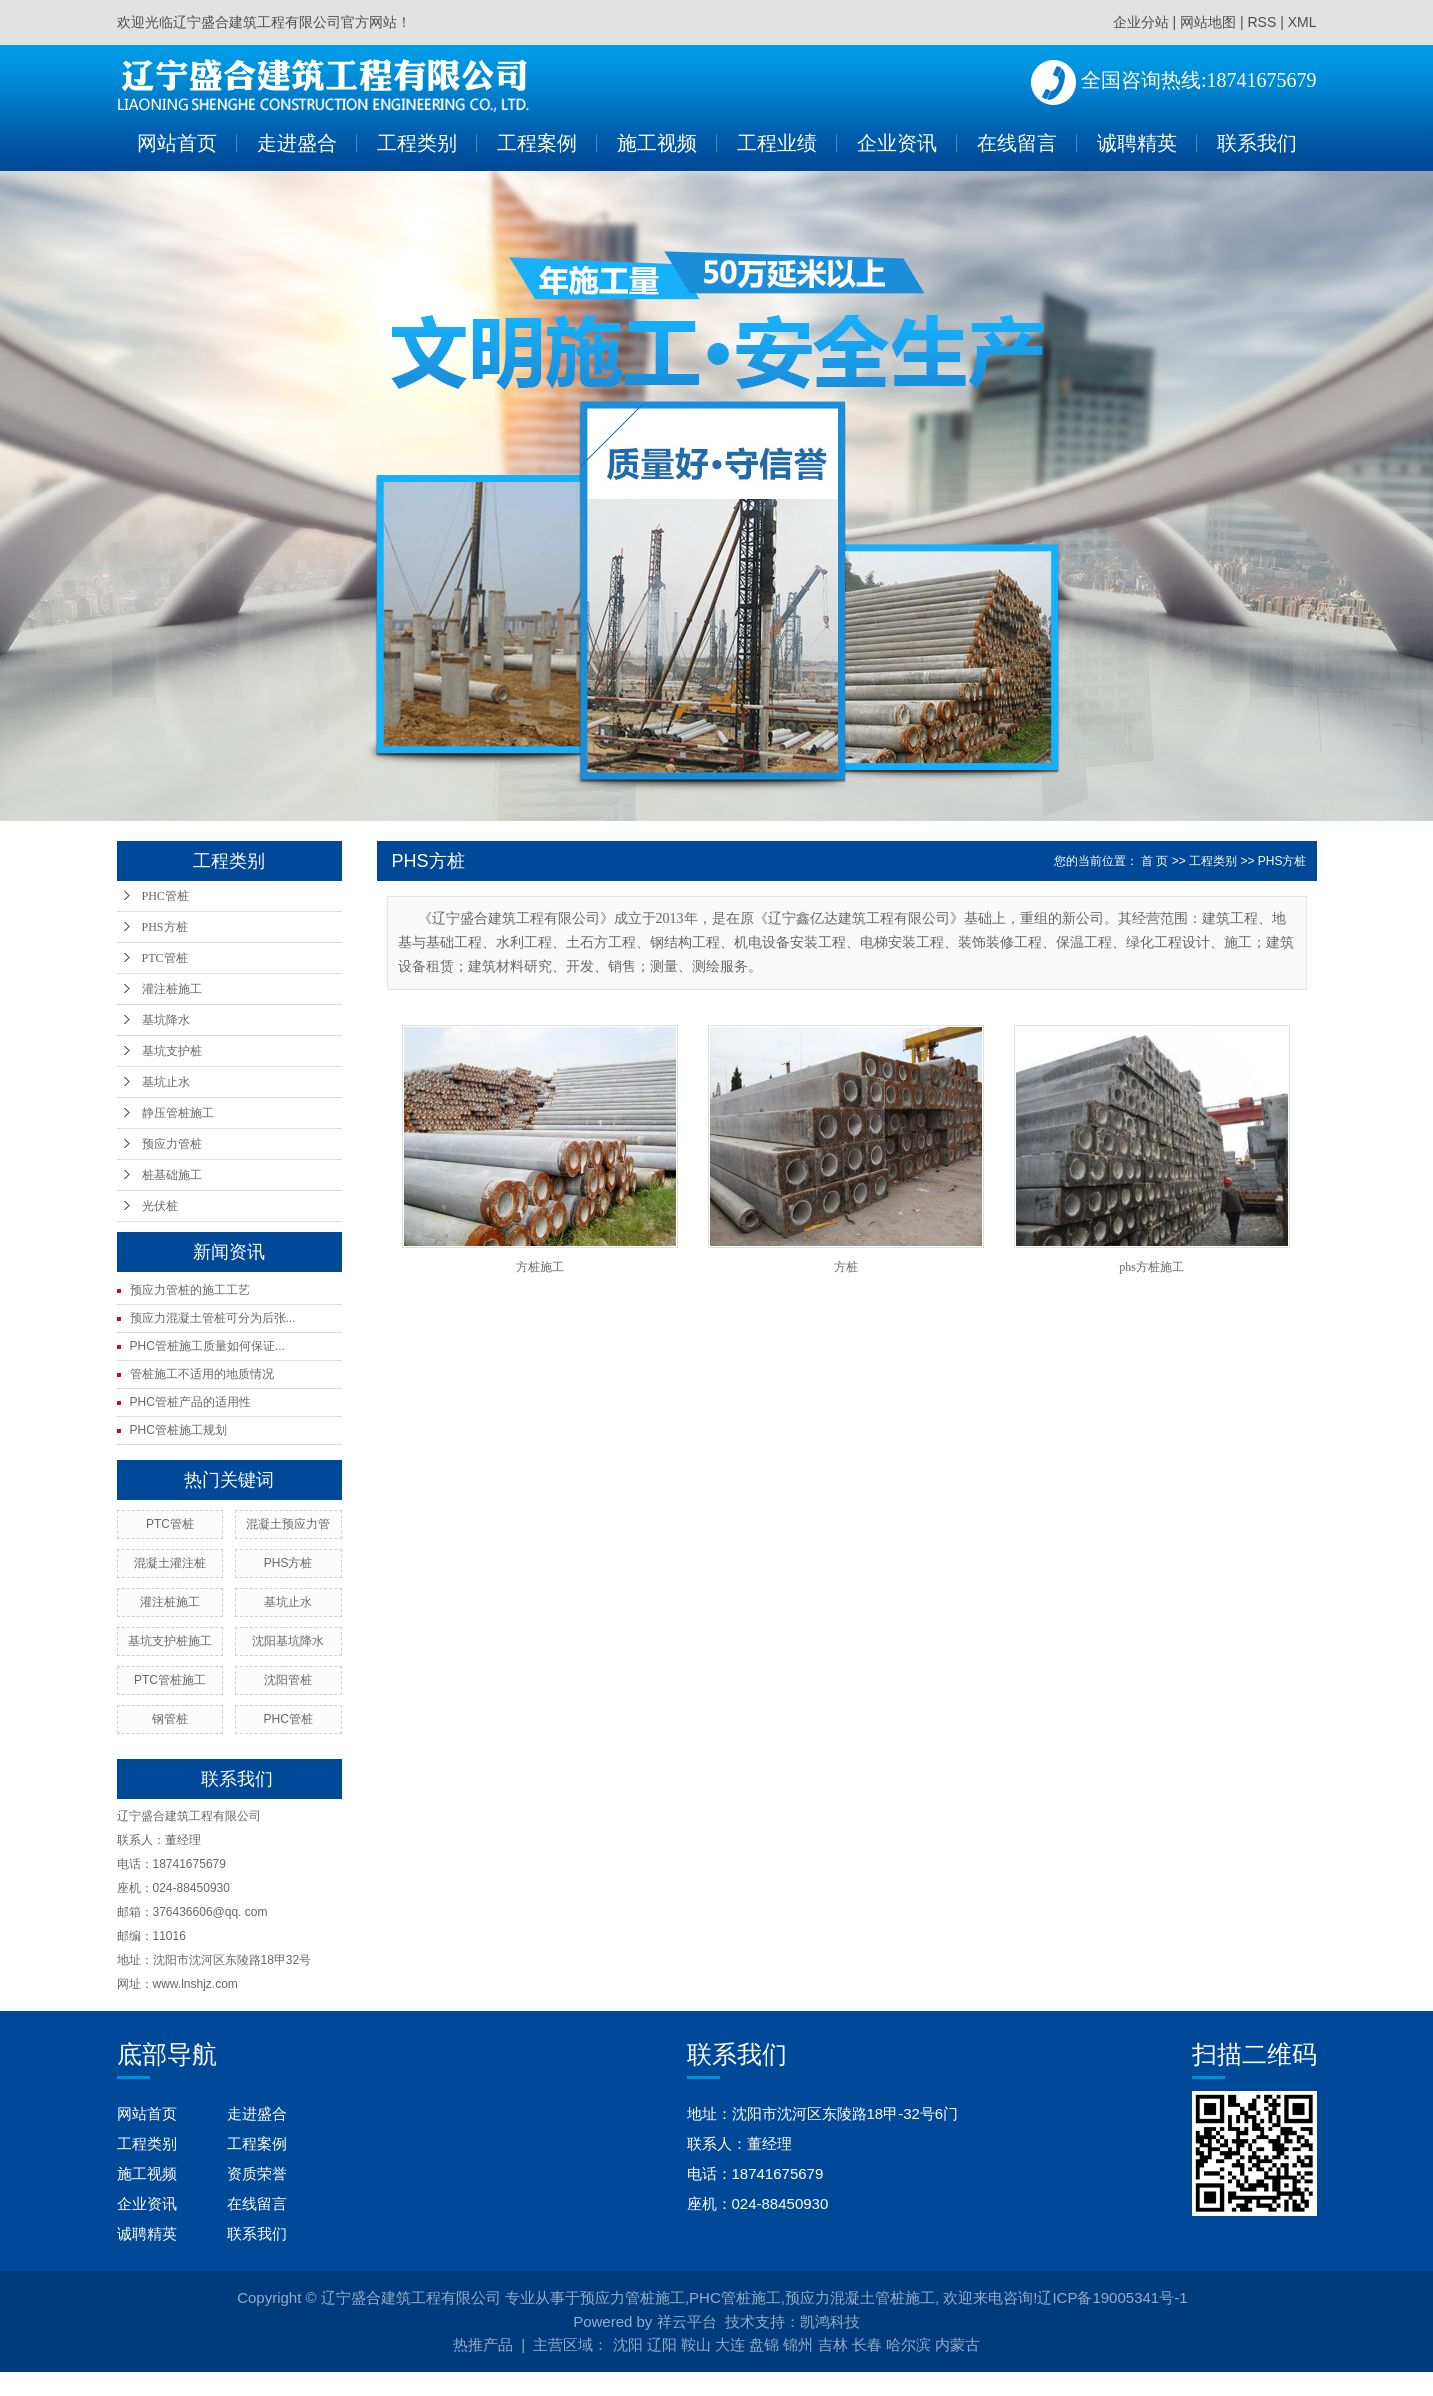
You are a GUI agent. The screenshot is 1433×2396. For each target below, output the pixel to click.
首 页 (1154, 861)
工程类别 (417, 143)
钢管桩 (170, 1719)
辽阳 (662, 2344)
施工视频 (657, 143)
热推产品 (483, 2344)
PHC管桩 (165, 896)
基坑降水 (166, 1020)
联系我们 (1257, 143)
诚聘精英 (1137, 143)
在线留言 (1017, 143)
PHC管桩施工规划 (178, 1430)
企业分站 (1141, 22)
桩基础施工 (172, 1175)
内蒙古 (957, 2344)
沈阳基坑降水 (288, 1641)
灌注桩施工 (172, 989)
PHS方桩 (165, 927)
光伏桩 (160, 1206)
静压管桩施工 (178, 1113)
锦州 (798, 2344)
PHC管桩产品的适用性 (190, 1402)
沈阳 (628, 2344)
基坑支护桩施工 (170, 1641)
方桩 (846, 1267)
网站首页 (177, 143)
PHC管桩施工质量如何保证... (207, 1346)
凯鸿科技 (830, 2321)
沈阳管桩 (288, 1680)
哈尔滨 (908, 2344)
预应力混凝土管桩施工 (860, 2297)
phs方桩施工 (1151, 1267)
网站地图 (1208, 22)
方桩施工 (540, 1267)
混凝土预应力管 (288, 1524)
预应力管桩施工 (632, 2297)
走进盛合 (297, 143)
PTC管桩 (165, 958)
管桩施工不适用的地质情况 (202, 1374)
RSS (1261, 22)
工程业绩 (777, 143)
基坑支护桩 (172, 1051)
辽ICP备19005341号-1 (1112, 2297)
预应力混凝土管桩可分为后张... (213, 1318)
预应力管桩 (172, 1144)
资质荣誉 (257, 2173)
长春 (867, 2344)
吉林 (833, 2344)
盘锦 (764, 2344)
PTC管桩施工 (170, 1680)
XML (1302, 22)
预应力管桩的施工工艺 (190, 1290)
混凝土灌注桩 (170, 1563)
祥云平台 (687, 2321)
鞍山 (696, 2344)
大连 (730, 2344)
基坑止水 (166, 1082)
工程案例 (537, 143)
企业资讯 (897, 143)
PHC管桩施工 (735, 2297)
